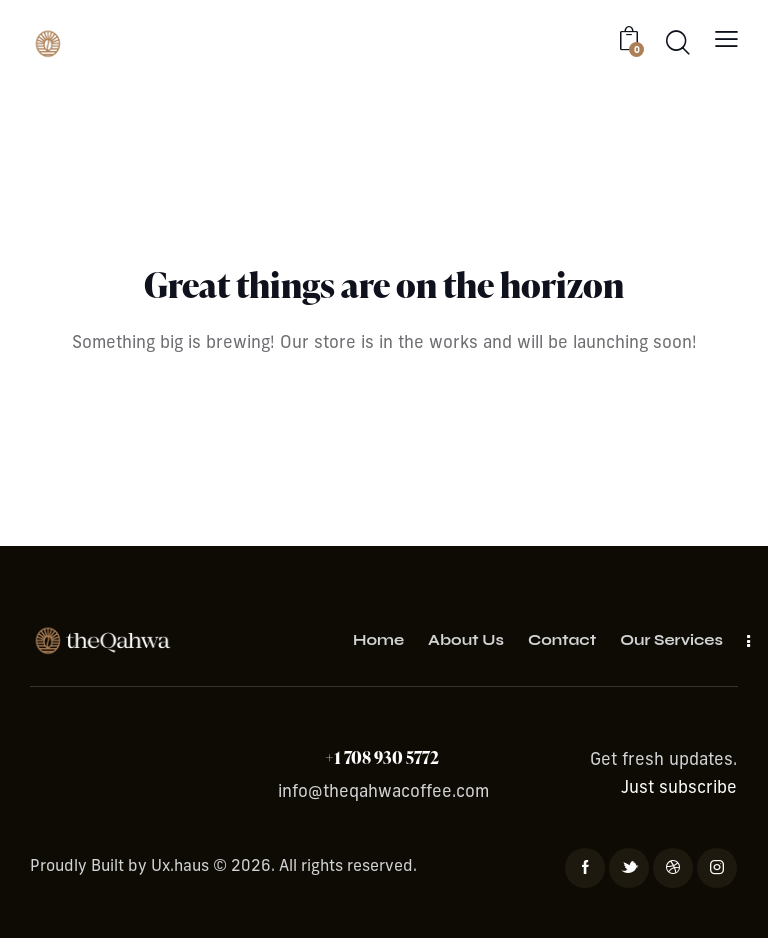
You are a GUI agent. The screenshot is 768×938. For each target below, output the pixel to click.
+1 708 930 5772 (383, 758)
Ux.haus (180, 867)
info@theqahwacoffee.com (383, 792)
